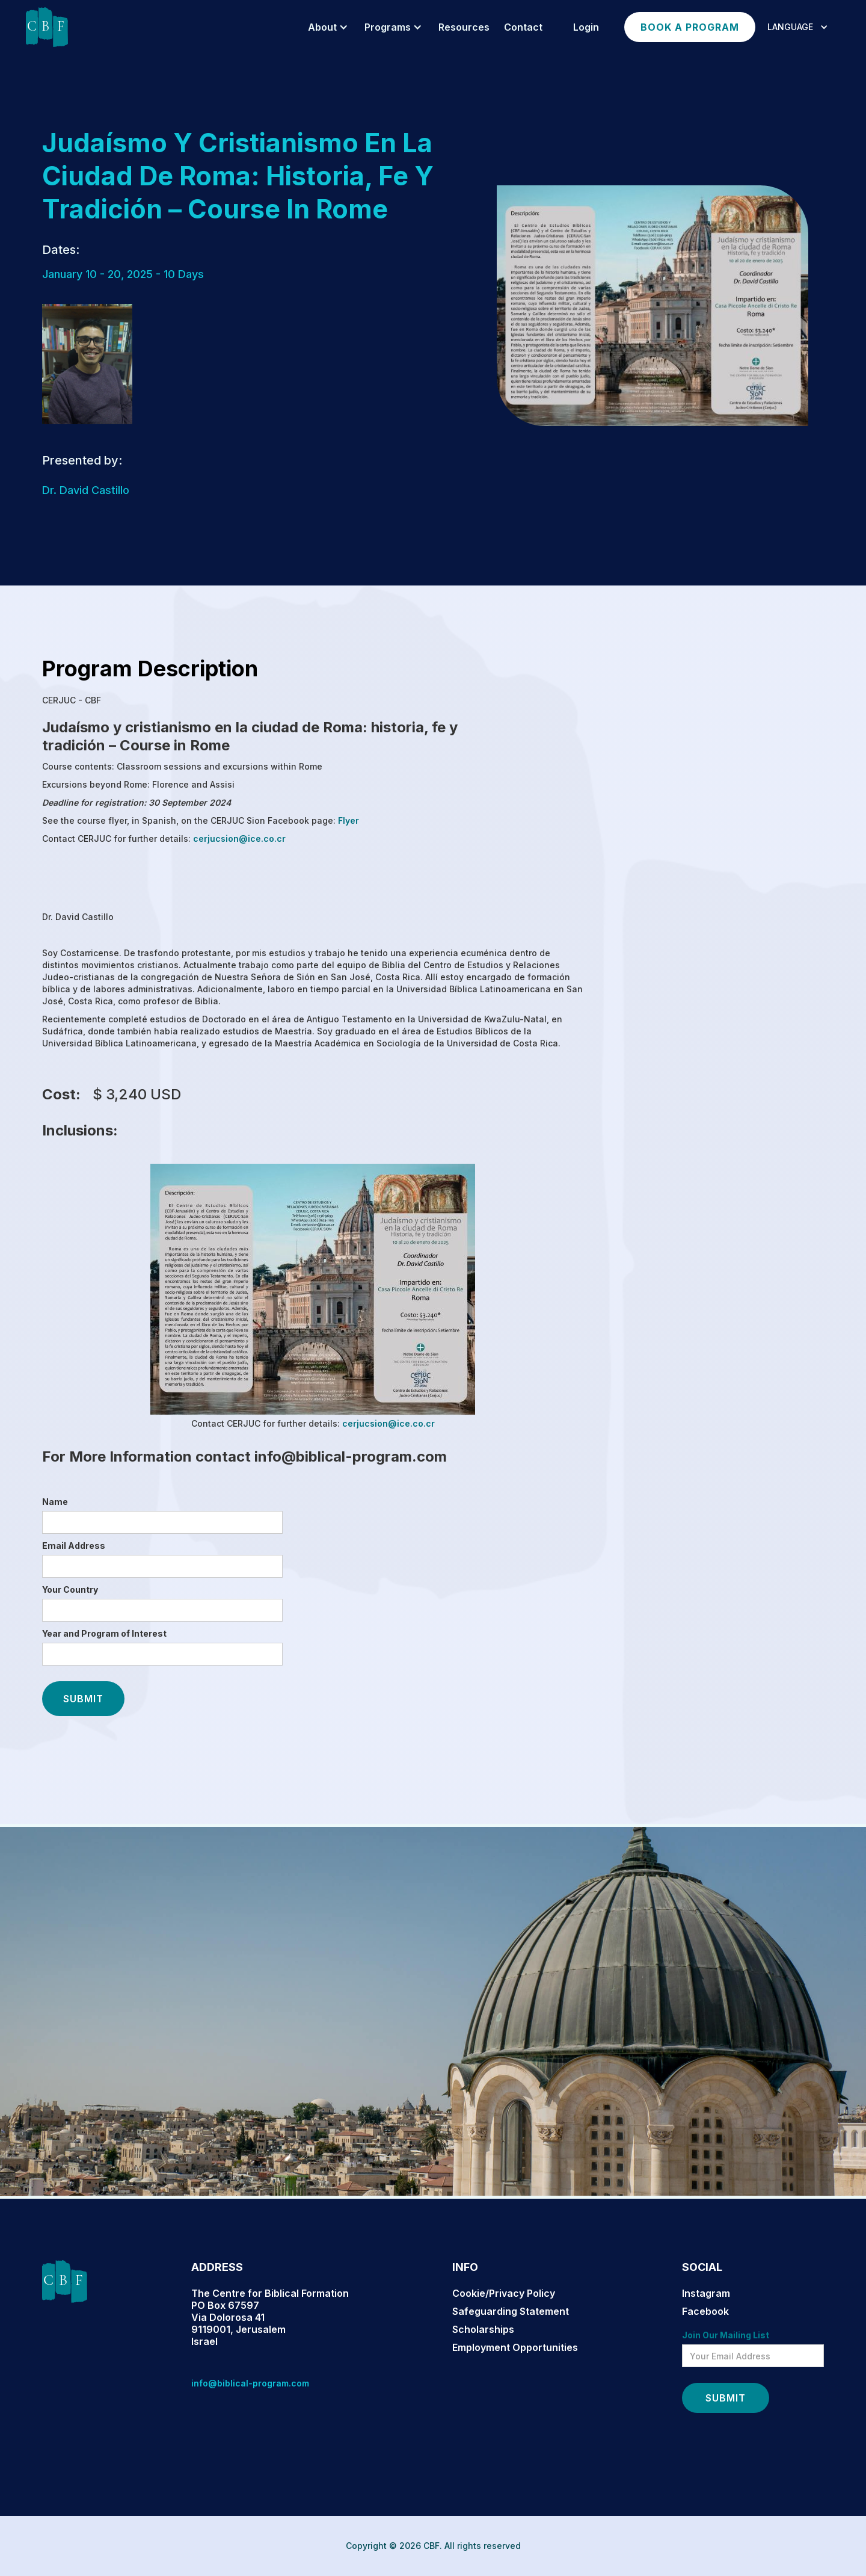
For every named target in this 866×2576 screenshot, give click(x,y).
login (586, 27)
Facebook (705, 2311)
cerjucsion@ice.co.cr (238, 838)
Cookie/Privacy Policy (503, 2293)
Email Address (73, 1545)
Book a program (689, 27)
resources (464, 27)
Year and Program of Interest (104, 1633)
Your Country (70, 1589)
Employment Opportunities (515, 2347)
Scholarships (483, 2329)
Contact (523, 27)
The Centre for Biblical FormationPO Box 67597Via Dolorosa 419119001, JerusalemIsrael (270, 2317)
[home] (47, 27)
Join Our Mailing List (725, 2335)
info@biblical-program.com (250, 2383)
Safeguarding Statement (510, 2311)
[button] (326, 27)
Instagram (706, 2293)
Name (55, 1501)
